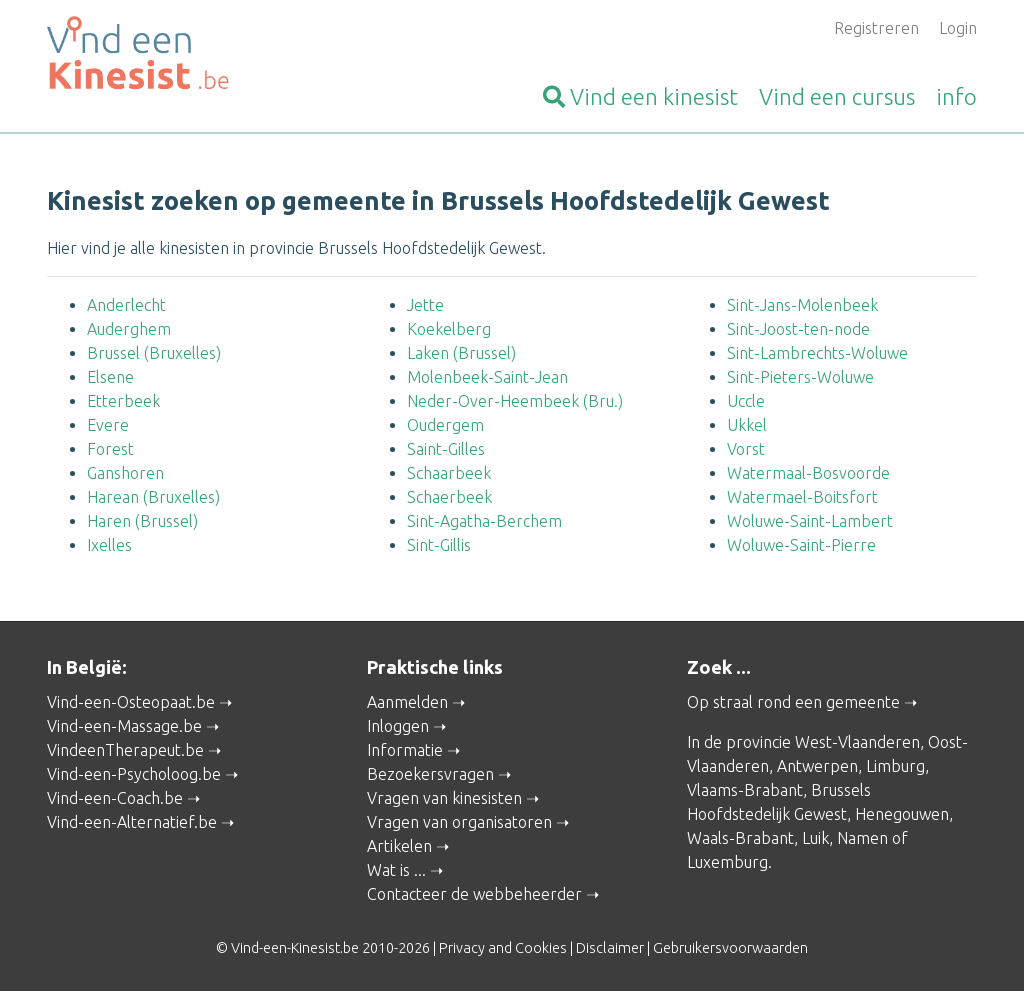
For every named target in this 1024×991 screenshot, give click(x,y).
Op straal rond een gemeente (793, 702)
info (956, 96)
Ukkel (747, 425)
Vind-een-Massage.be (124, 726)
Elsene (110, 377)
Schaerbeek (449, 497)
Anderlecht (126, 305)
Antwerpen (817, 766)
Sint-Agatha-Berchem (484, 521)
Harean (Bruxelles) (153, 497)
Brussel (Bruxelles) (154, 353)
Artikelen (399, 846)
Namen (862, 838)
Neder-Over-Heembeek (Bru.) (515, 401)
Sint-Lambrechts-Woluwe (817, 353)
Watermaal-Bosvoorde (808, 473)
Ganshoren (125, 473)
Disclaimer (610, 948)
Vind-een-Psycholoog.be (134, 774)
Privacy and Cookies (503, 948)
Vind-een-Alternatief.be (132, 822)
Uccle (746, 401)
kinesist (640, 96)
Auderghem (129, 329)
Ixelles (109, 545)
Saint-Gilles (446, 449)
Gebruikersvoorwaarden (730, 948)
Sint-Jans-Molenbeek (802, 305)
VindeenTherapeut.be (125, 750)
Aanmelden (407, 702)
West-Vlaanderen (857, 742)
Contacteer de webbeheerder (474, 894)
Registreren (876, 28)
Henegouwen (902, 814)
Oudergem (445, 425)
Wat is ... (396, 870)
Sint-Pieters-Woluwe (800, 377)
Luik (815, 838)
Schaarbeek (449, 473)
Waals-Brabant (740, 838)
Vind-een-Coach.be (115, 798)
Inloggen (398, 726)
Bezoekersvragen (430, 774)
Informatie (405, 750)
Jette (425, 305)
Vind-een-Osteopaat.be (131, 702)
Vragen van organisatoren (459, 822)
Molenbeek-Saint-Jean (487, 377)
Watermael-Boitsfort (802, 497)
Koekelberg (449, 329)
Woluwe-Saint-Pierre (801, 545)
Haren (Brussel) (142, 521)
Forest (110, 449)
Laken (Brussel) (461, 353)
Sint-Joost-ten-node (798, 329)
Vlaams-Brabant (745, 790)
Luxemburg (727, 862)
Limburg (895, 766)
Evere (108, 425)
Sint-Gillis (439, 545)
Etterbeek (123, 401)
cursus (837, 96)
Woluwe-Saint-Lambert (810, 521)
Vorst (746, 449)
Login (958, 28)
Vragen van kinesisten (444, 798)
